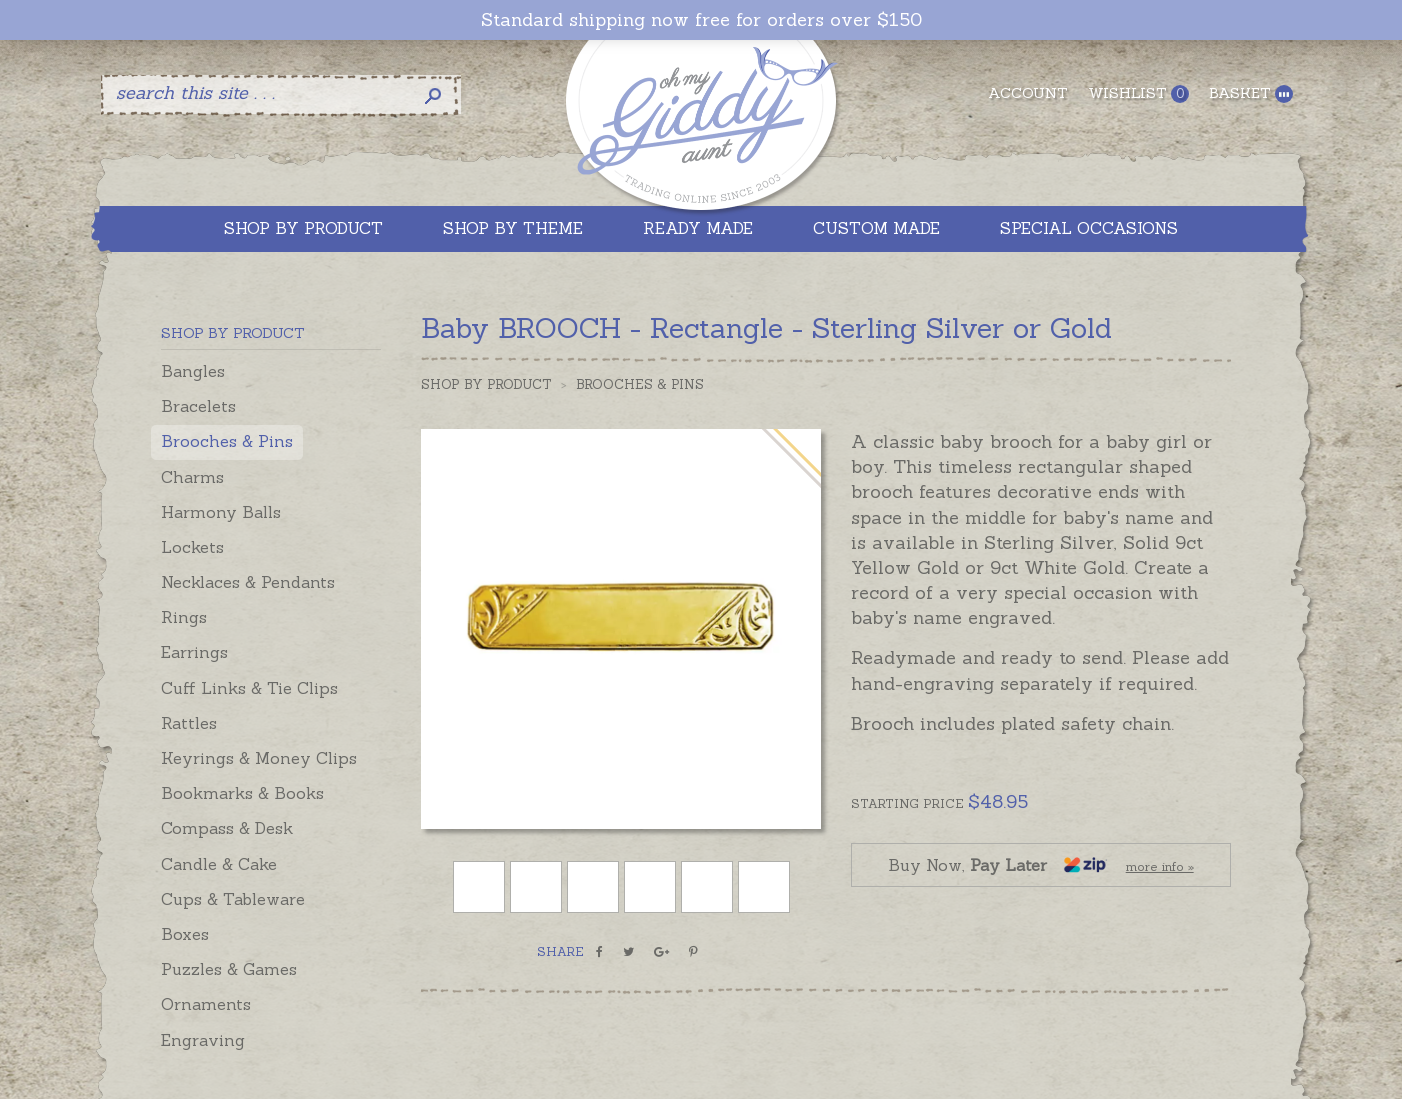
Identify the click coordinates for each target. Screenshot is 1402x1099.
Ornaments (206, 1004)
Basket (1251, 93)
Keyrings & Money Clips (259, 758)
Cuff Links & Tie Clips (249, 688)
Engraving (203, 1040)
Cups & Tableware (233, 899)
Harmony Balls (221, 512)
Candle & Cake (219, 864)
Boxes (185, 934)
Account (1028, 93)
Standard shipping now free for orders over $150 (701, 20)
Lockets (192, 547)
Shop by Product (486, 384)
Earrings (194, 652)
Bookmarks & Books (242, 793)
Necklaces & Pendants (248, 582)
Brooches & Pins (227, 441)
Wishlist (1138, 93)
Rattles (189, 723)
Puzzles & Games (229, 969)
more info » (1160, 866)
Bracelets (198, 406)
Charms (192, 477)
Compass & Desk (227, 828)
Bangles (193, 371)
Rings (184, 617)
